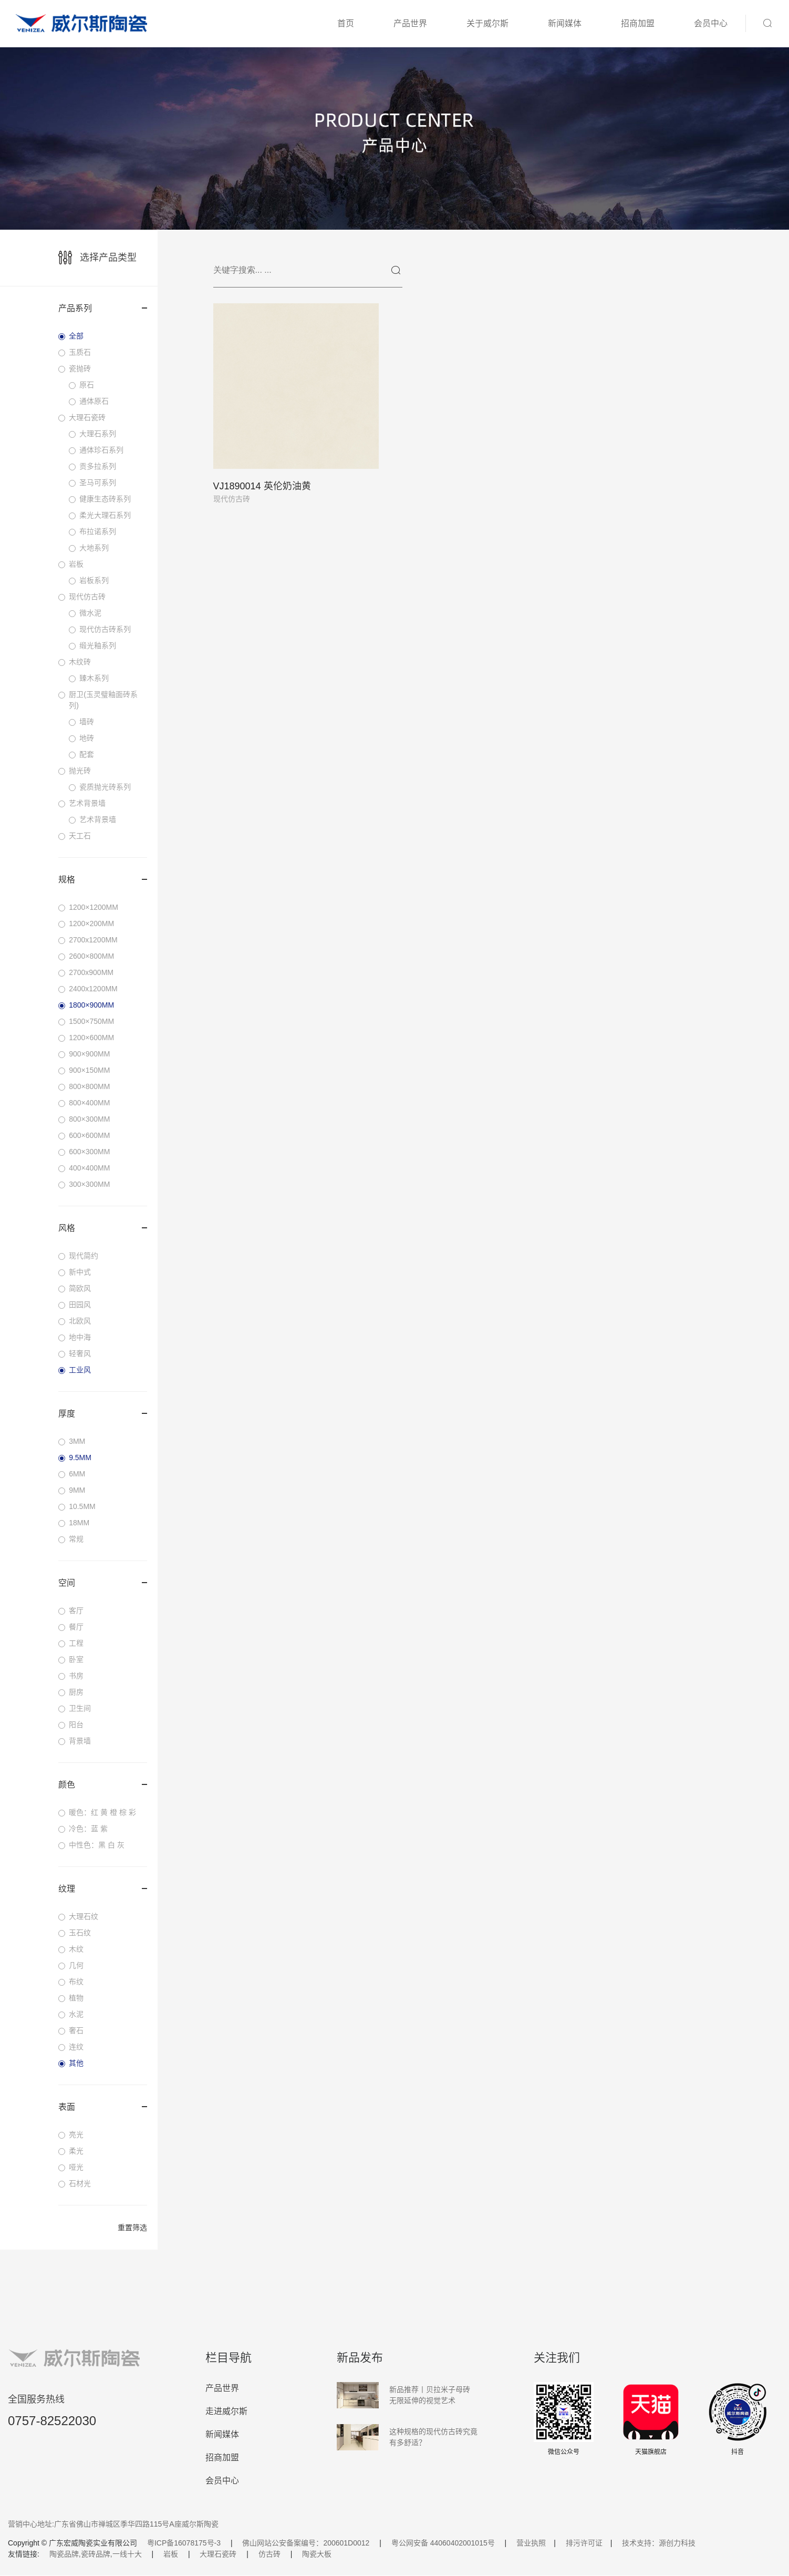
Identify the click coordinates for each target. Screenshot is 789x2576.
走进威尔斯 (226, 2411)
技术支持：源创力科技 (658, 2543)
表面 (102, 2106)
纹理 (102, 1888)
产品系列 (102, 308)
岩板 (170, 2554)
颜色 (102, 1784)
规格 (102, 879)
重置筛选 (132, 2227)
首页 (345, 23)
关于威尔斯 (487, 23)
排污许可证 (584, 2543)
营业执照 (531, 2543)
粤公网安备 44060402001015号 (443, 2543)
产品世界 (410, 23)
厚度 (102, 1413)
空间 (102, 1582)
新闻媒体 (565, 23)
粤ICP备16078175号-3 (184, 2543)
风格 (102, 1228)
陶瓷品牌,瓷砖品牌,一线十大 (95, 2554)
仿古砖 (269, 2554)
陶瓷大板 (316, 2554)
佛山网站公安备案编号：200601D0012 (305, 2543)
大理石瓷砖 (218, 2554)
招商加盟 (638, 23)
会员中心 (711, 23)
